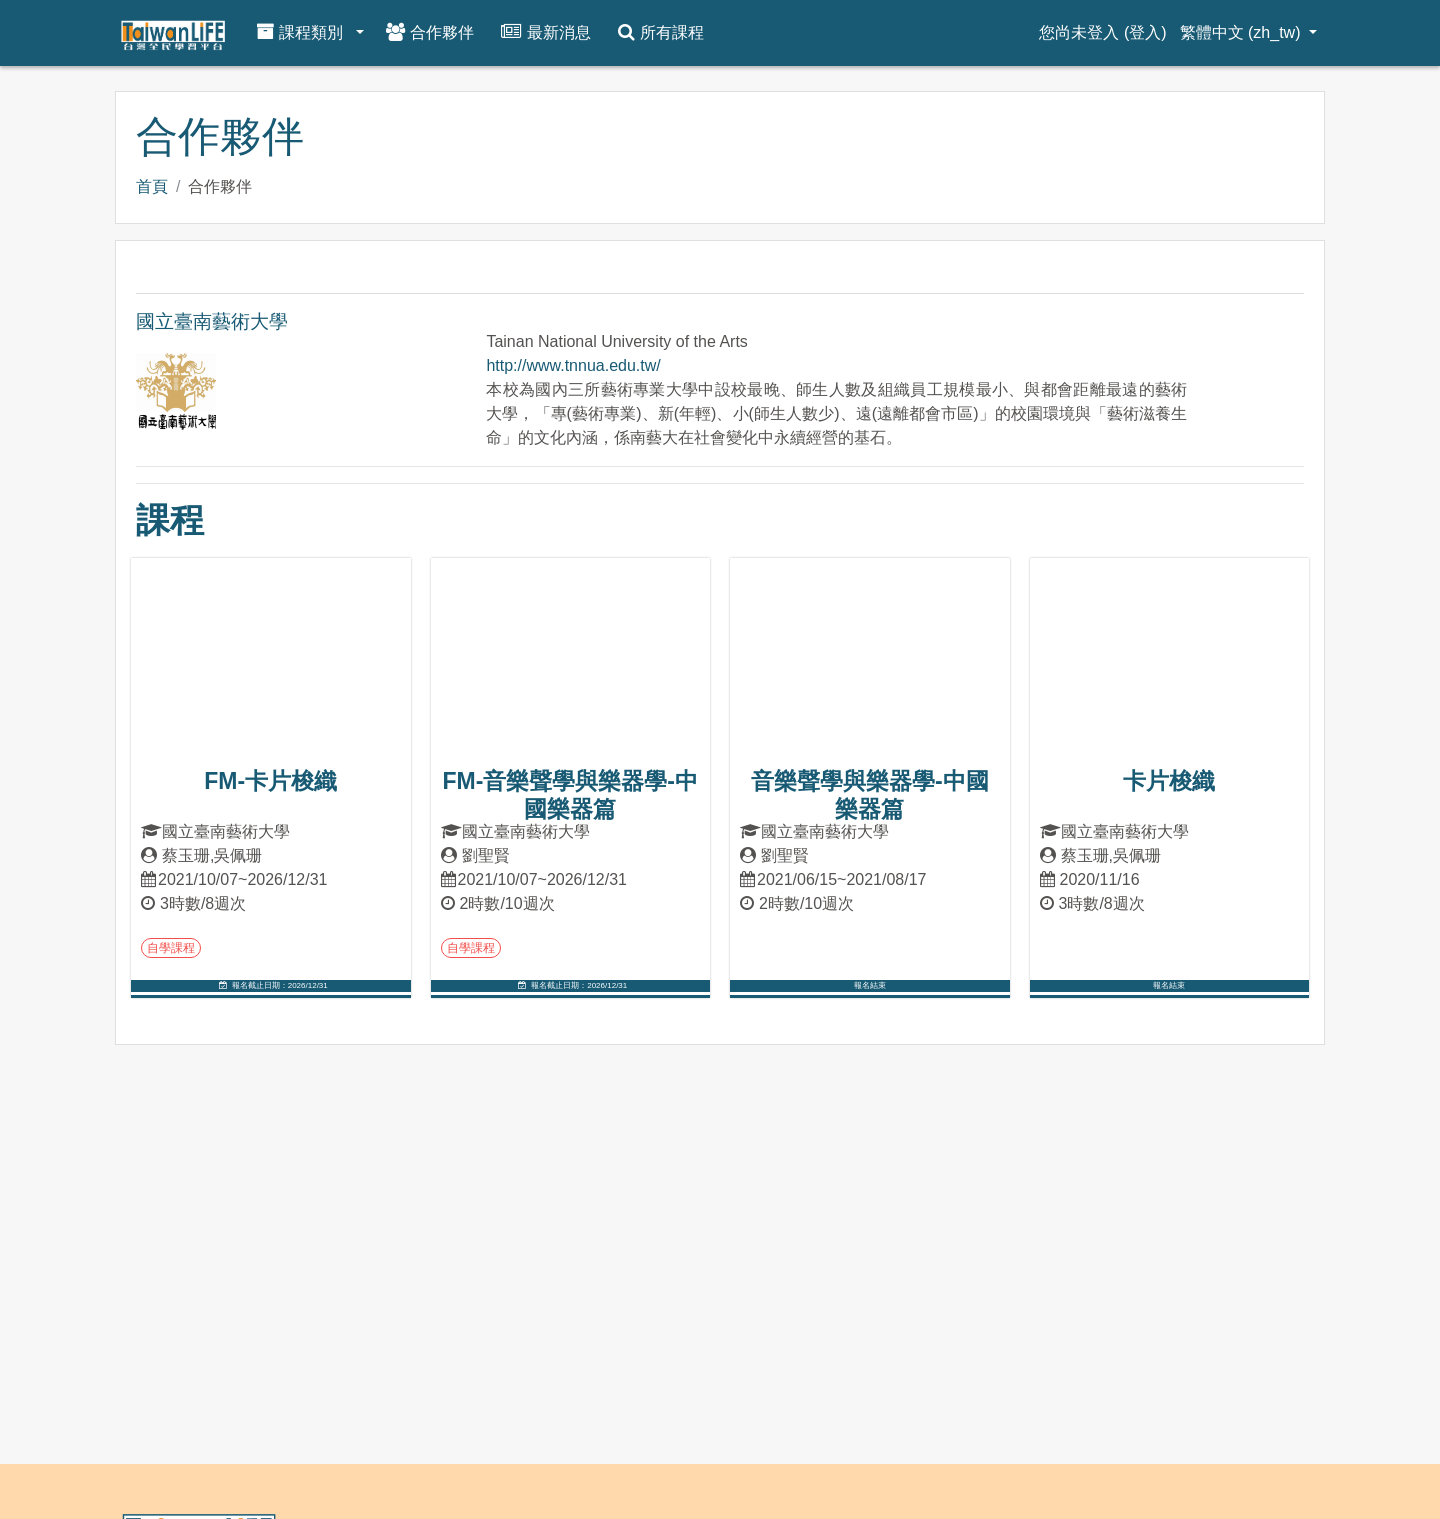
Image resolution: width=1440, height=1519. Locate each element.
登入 (1145, 32)
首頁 (152, 186)
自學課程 (171, 948)
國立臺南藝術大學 (212, 321)
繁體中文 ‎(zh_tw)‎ (1242, 32)
